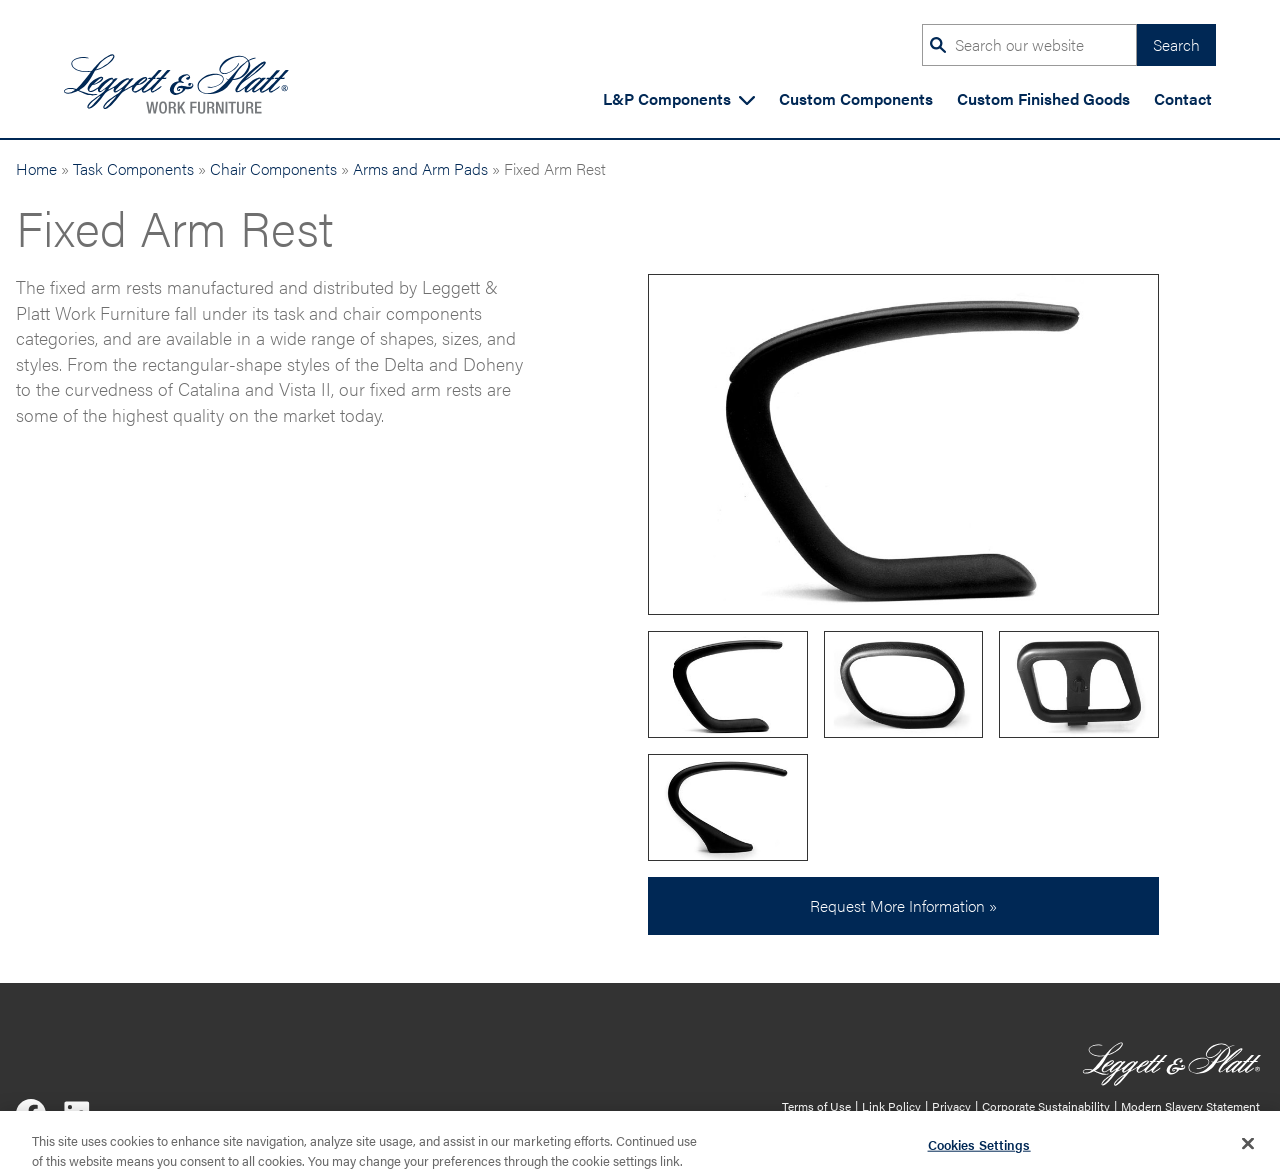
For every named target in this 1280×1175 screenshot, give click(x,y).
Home (36, 168)
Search (1176, 44)
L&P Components (679, 98)
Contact (1183, 98)
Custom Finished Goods (1043, 98)
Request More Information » (903, 905)
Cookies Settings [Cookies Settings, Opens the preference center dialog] (979, 1149)
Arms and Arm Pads (420, 168)
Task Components (133, 168)
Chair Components (273, 168)
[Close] (1248, 1148)
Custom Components (856, 98)
